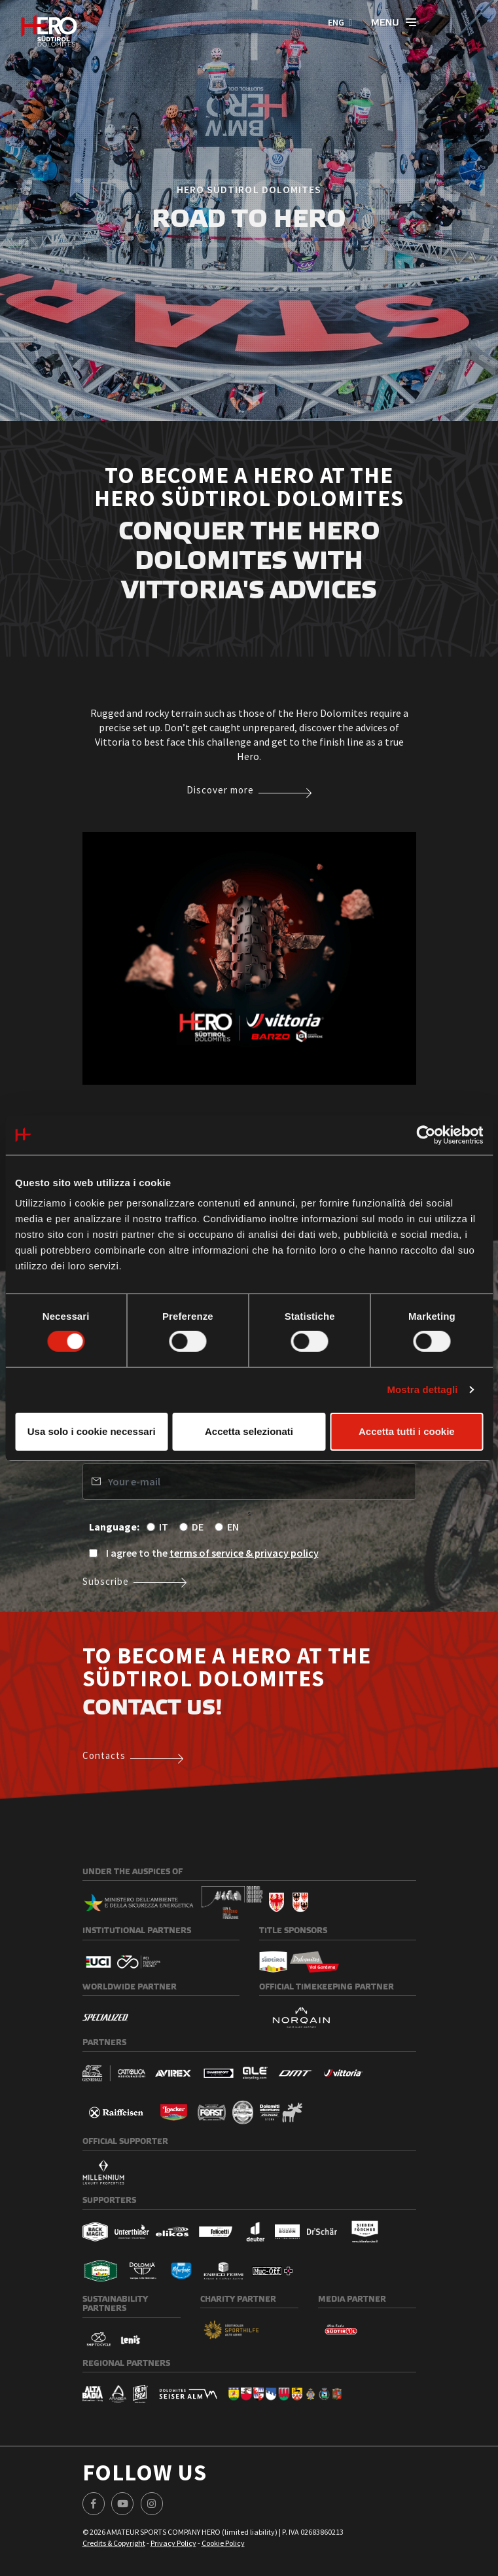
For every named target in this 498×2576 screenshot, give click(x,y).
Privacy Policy (173, 2543)
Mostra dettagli (422, 1389)
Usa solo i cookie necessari (91, 1431)
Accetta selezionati (249, 1431)
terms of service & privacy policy (244, 1552)
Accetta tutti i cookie (407, 1431)
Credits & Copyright (113, 2543)
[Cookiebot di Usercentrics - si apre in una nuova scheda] (425, 1134)
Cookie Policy (223, 2543)
